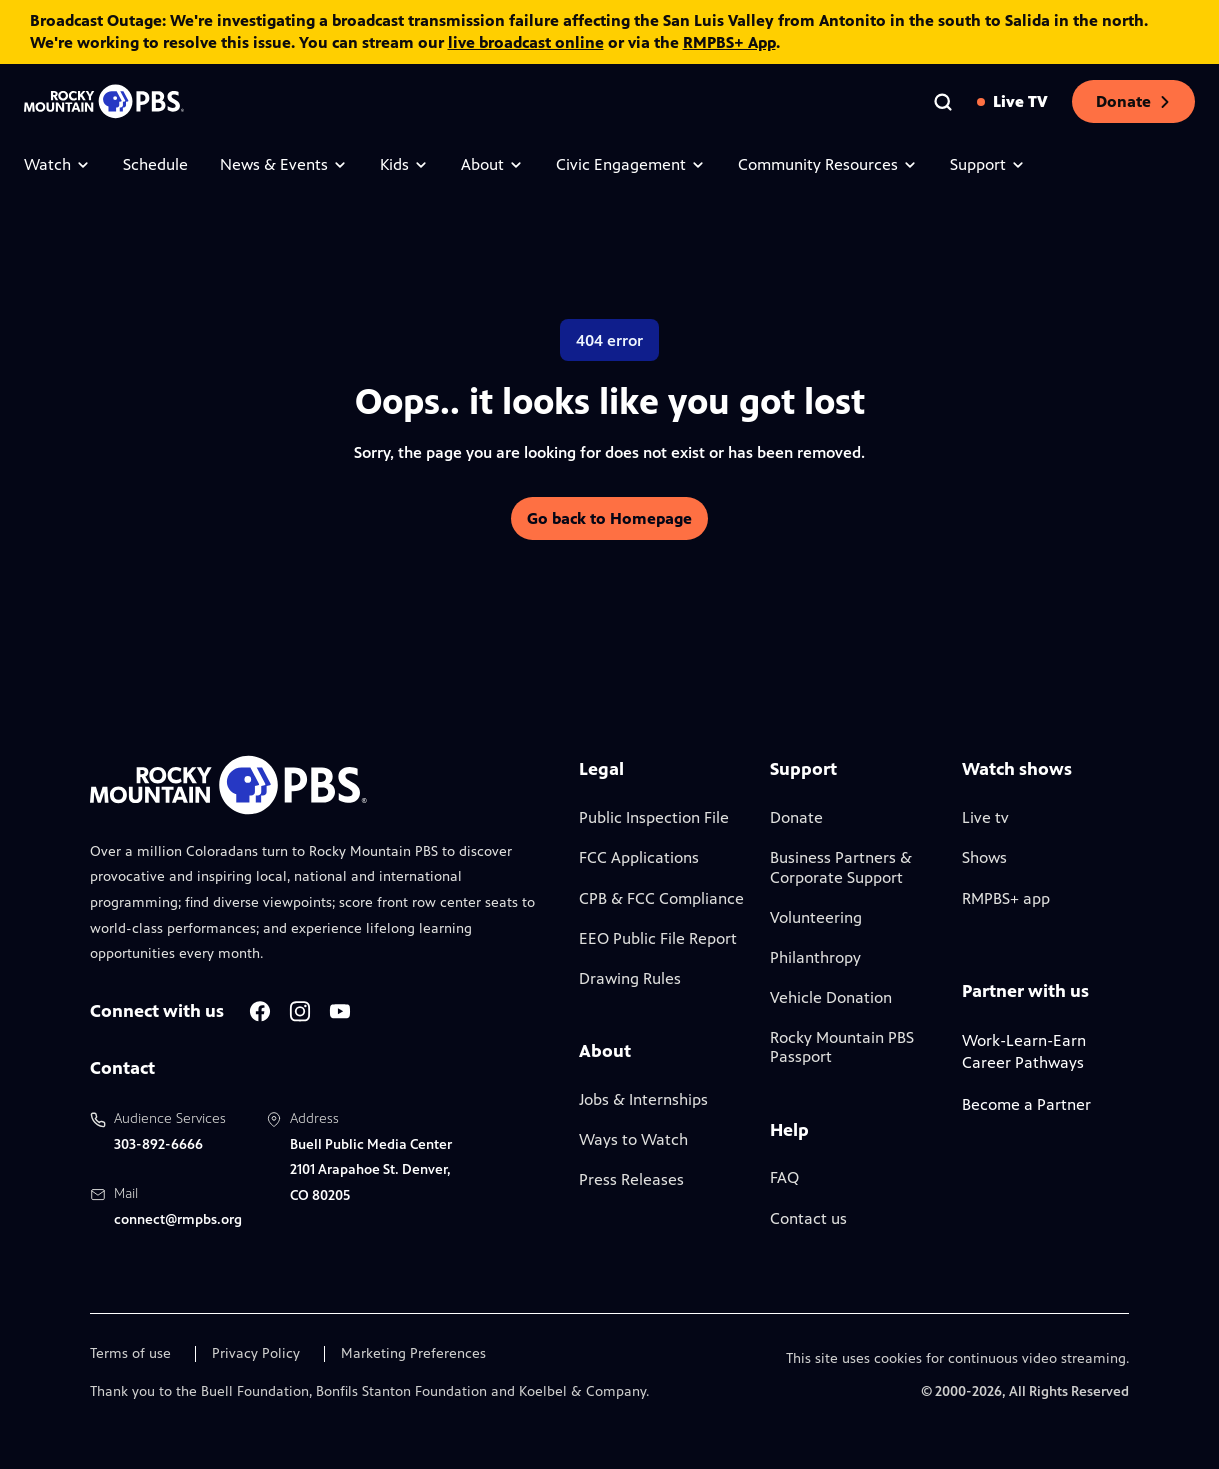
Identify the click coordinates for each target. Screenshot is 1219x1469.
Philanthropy (815, 957)
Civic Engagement (631, 164)
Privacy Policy (256, 1354)
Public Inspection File (654, 817)
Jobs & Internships (643, 1099)
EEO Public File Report (658, 938)
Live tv (985, 817)
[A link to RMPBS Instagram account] (300, 1011)
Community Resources (828, 164)
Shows (984, 857)
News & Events (284, 164)
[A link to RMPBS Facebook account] (260, 1011)
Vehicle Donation (831, 997)
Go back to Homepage (609, 518)
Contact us (808, 1218)
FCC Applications (639, 857)
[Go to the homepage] (104, 101)
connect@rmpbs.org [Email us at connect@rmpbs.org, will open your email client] (178, 1219)
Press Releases (631, 1179)
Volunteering (816, 917)
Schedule (155, 164)
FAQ (784, 1177)
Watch (57, 164)
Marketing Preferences (413, 1354)
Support (988, 164)
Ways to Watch (633, 1139)
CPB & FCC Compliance (661, 898)
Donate (1133, 101)
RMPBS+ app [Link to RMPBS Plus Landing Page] (1006, 898)
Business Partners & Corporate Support (841, 867)
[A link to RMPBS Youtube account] (340, 1011)
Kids (404, 164)
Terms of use (130, 1354)
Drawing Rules (630, 978)
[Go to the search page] (943, 102)
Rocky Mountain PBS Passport (842, 1047)
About (492, 164)
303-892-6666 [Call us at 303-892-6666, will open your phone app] (158, 1144)
